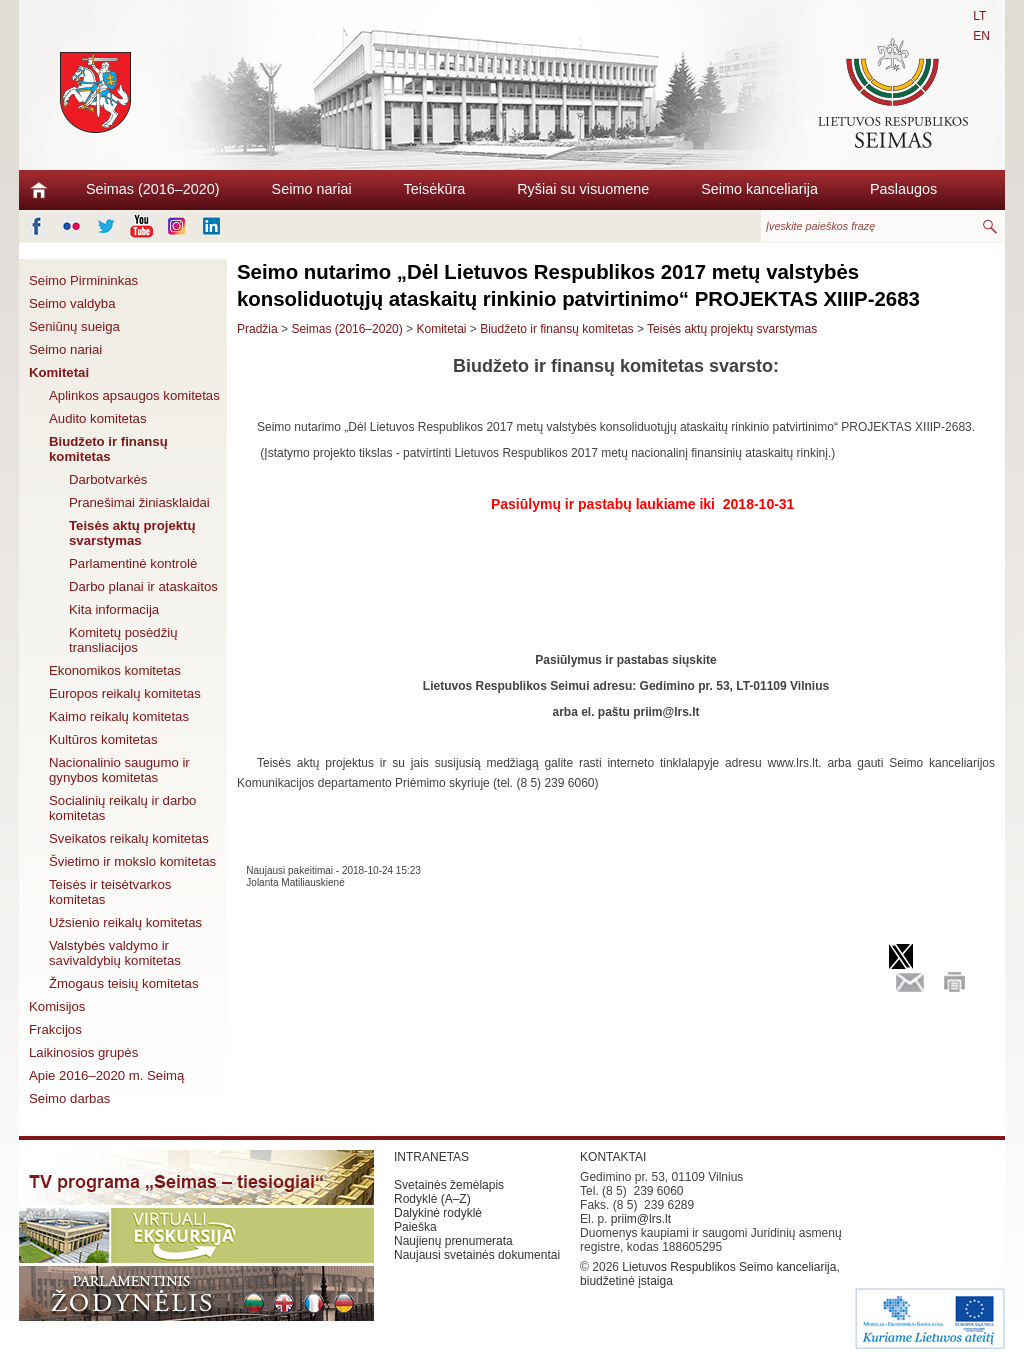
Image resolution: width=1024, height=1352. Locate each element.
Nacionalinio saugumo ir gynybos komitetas (119, 770)
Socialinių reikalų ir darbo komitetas (122, 808)
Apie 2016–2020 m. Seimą (106, 1075)
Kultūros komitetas (103, 739)
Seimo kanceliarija (759, 189)
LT (979, 16)
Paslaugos (903, 189)
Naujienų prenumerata (453, 1241)
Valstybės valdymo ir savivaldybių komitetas (115, 953)
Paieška (415, 1227)
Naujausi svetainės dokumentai (477, 1255)
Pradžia (257, 329)
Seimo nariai (312, 189)
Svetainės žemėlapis (449, 1185)
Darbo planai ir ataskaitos (143, 586)
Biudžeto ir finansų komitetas (108, 449)
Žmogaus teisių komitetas (124, 983)
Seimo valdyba (72, 303)
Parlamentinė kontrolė (133, 563)
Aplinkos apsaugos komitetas (134, 395)
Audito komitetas (98, 418)
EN (981, 36)
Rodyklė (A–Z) (432, 1199)
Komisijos (57, 1006)
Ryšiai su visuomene (583, 189)
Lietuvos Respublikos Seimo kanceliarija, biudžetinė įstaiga (710, 1274)
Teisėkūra (435, 189)
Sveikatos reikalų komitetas (129, 838)
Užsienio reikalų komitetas (125, 922)
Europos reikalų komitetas (125, 693)
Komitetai (59, 372)
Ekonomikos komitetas (115, 670)
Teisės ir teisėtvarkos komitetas (110, 892)
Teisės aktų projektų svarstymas (132, 533)
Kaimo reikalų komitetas (119, 716)
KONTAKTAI (613, 1157)
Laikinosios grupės (83, 1052)
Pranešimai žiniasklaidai (139, 502)
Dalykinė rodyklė (438, 1213)
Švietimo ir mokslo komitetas (132, 861)
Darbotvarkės (108, 479)
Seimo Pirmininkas (83, 280)
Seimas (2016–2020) (153, 189)
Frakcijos (55, 1029)
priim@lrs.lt (641, 1219)
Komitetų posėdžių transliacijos (123, 640)
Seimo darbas (69, 1098)
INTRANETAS (431, 1157)
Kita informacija (114, 609)
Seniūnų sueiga (74, 326)
